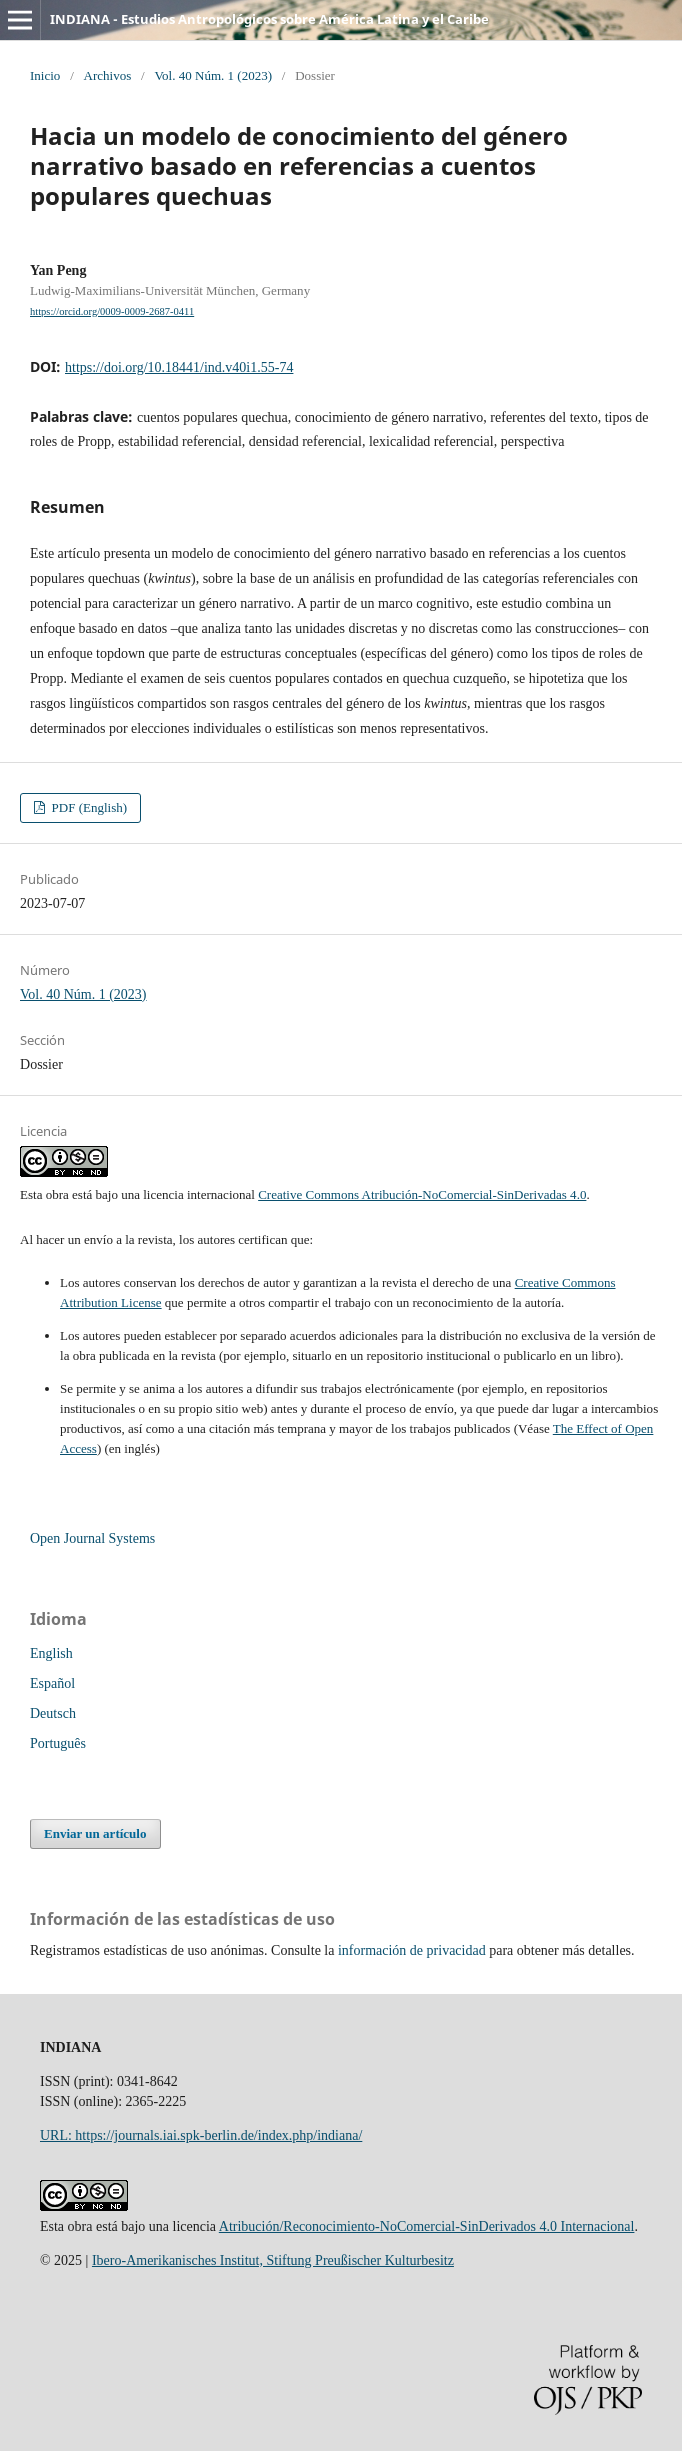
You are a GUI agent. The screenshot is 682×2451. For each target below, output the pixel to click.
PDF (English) (87, 807)
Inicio (45, 75)
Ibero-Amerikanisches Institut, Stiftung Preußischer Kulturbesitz (273, 2260)
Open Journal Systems (92, 1538)
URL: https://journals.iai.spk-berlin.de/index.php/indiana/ (201, 2135)
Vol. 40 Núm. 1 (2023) (213, 75)
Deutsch (53, 1713)
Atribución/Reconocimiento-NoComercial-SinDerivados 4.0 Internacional (427, 2226)
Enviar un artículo (95, 1833)
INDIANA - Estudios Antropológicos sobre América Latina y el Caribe (269, 19)
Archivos (108, 75)
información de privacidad (412, 1950)
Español (52, 1683)
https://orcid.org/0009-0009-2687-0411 (112, 311)
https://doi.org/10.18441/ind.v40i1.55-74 (179, 367)
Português (58, 1743)
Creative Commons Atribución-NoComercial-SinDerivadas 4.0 (422, 1194)
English (51, 1653)
